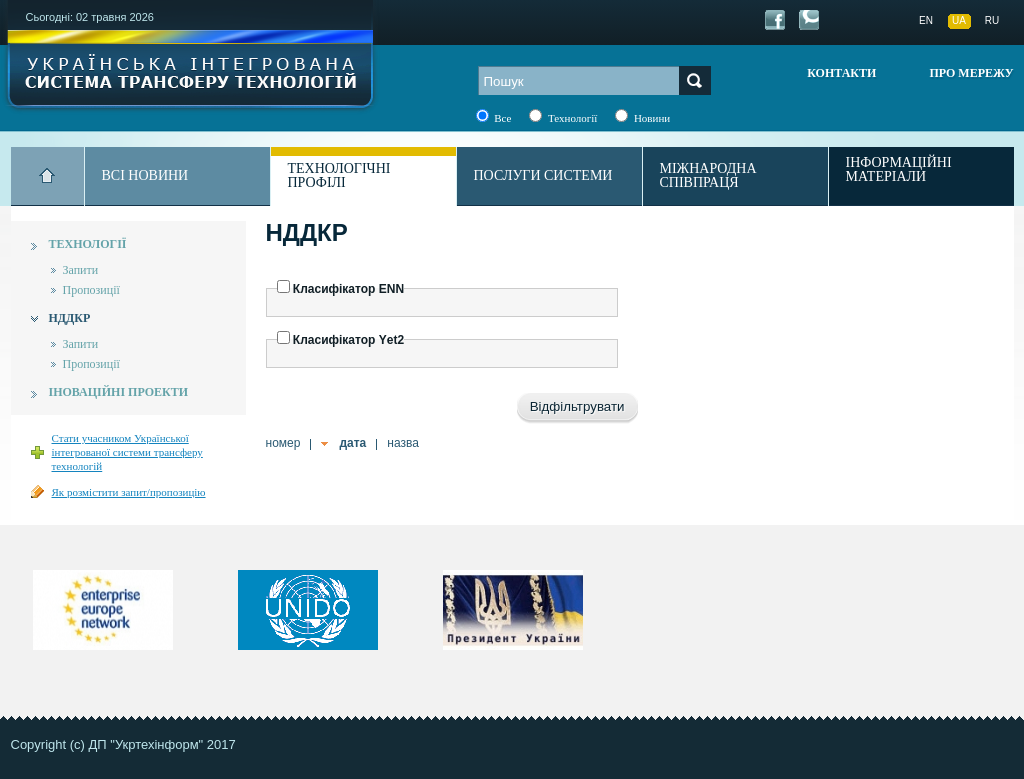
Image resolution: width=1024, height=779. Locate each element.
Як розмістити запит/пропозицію (129, 492)
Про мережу (971, 73)
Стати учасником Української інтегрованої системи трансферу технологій (127, 452)
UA (959, 20)
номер (283, 443)
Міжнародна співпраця (708, 175)
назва (403, 443)
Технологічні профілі (339, 175)
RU (992, 20)
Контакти (841, 73)
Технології (88, 244)
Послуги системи (543, 175)
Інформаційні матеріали (899, 170)
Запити (81, 270)
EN (926, 20)
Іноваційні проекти (119, 392)
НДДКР (70, 318)
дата (352, 443)
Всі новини (145, 175)
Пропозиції (91, 290)
